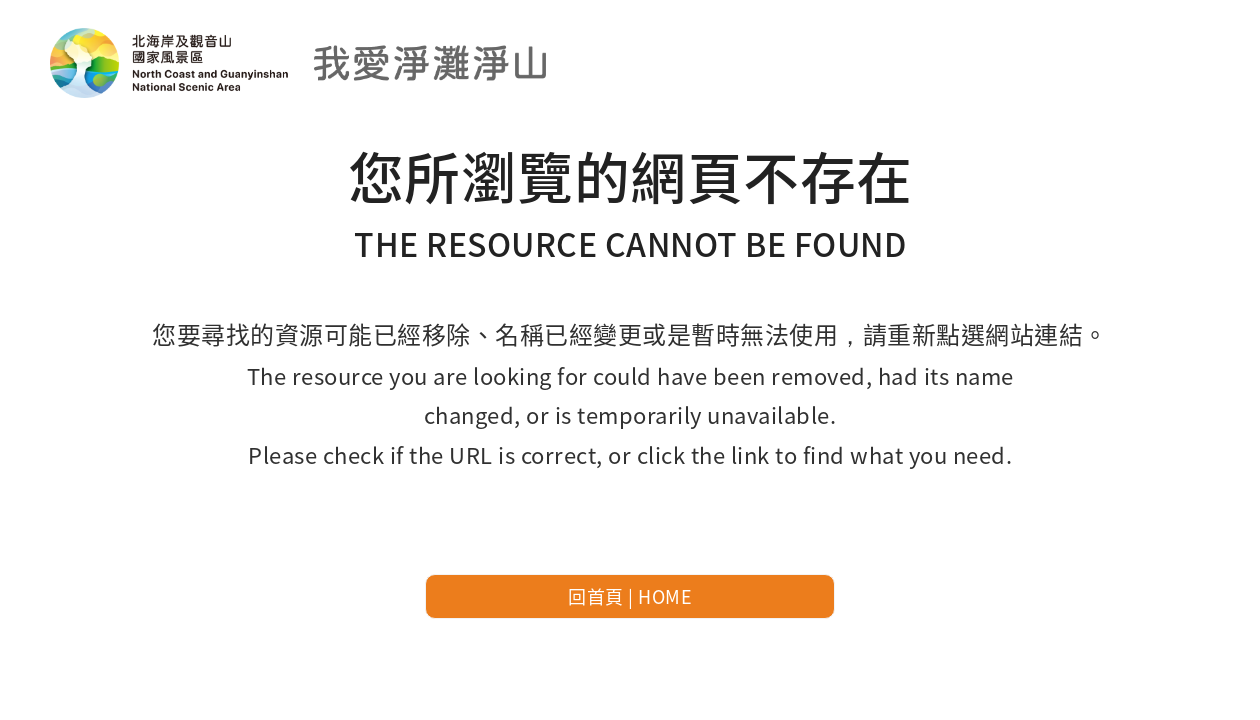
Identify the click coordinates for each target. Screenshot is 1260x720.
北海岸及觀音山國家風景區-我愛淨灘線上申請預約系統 (300, 62)
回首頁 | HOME (630, 596)
